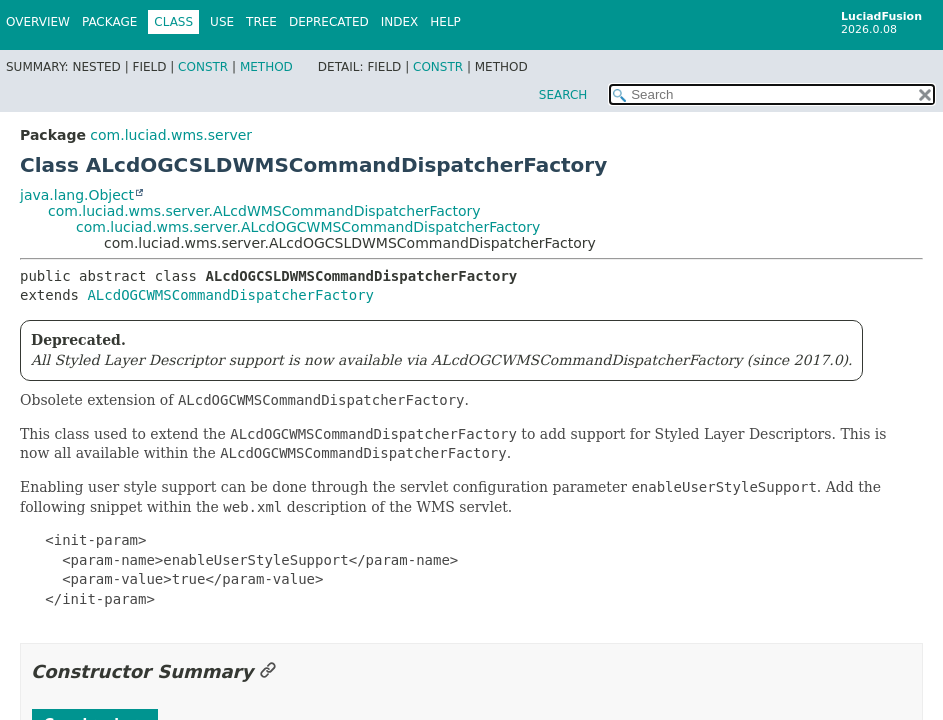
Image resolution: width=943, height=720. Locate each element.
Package (109, 22)
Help (445, 22)
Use (222, 22)
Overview (38, 22)
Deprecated (329, 22)
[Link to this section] (268, 671)
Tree (261, 22)
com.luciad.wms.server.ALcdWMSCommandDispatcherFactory (264, 211)
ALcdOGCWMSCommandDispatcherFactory (230, 295)
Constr (203, 67)
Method (266, 67)
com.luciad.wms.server (171, 135)
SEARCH (563, 95)
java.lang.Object (77, 195)
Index (400, 22)
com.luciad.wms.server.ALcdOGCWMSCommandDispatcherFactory (308, 227)
